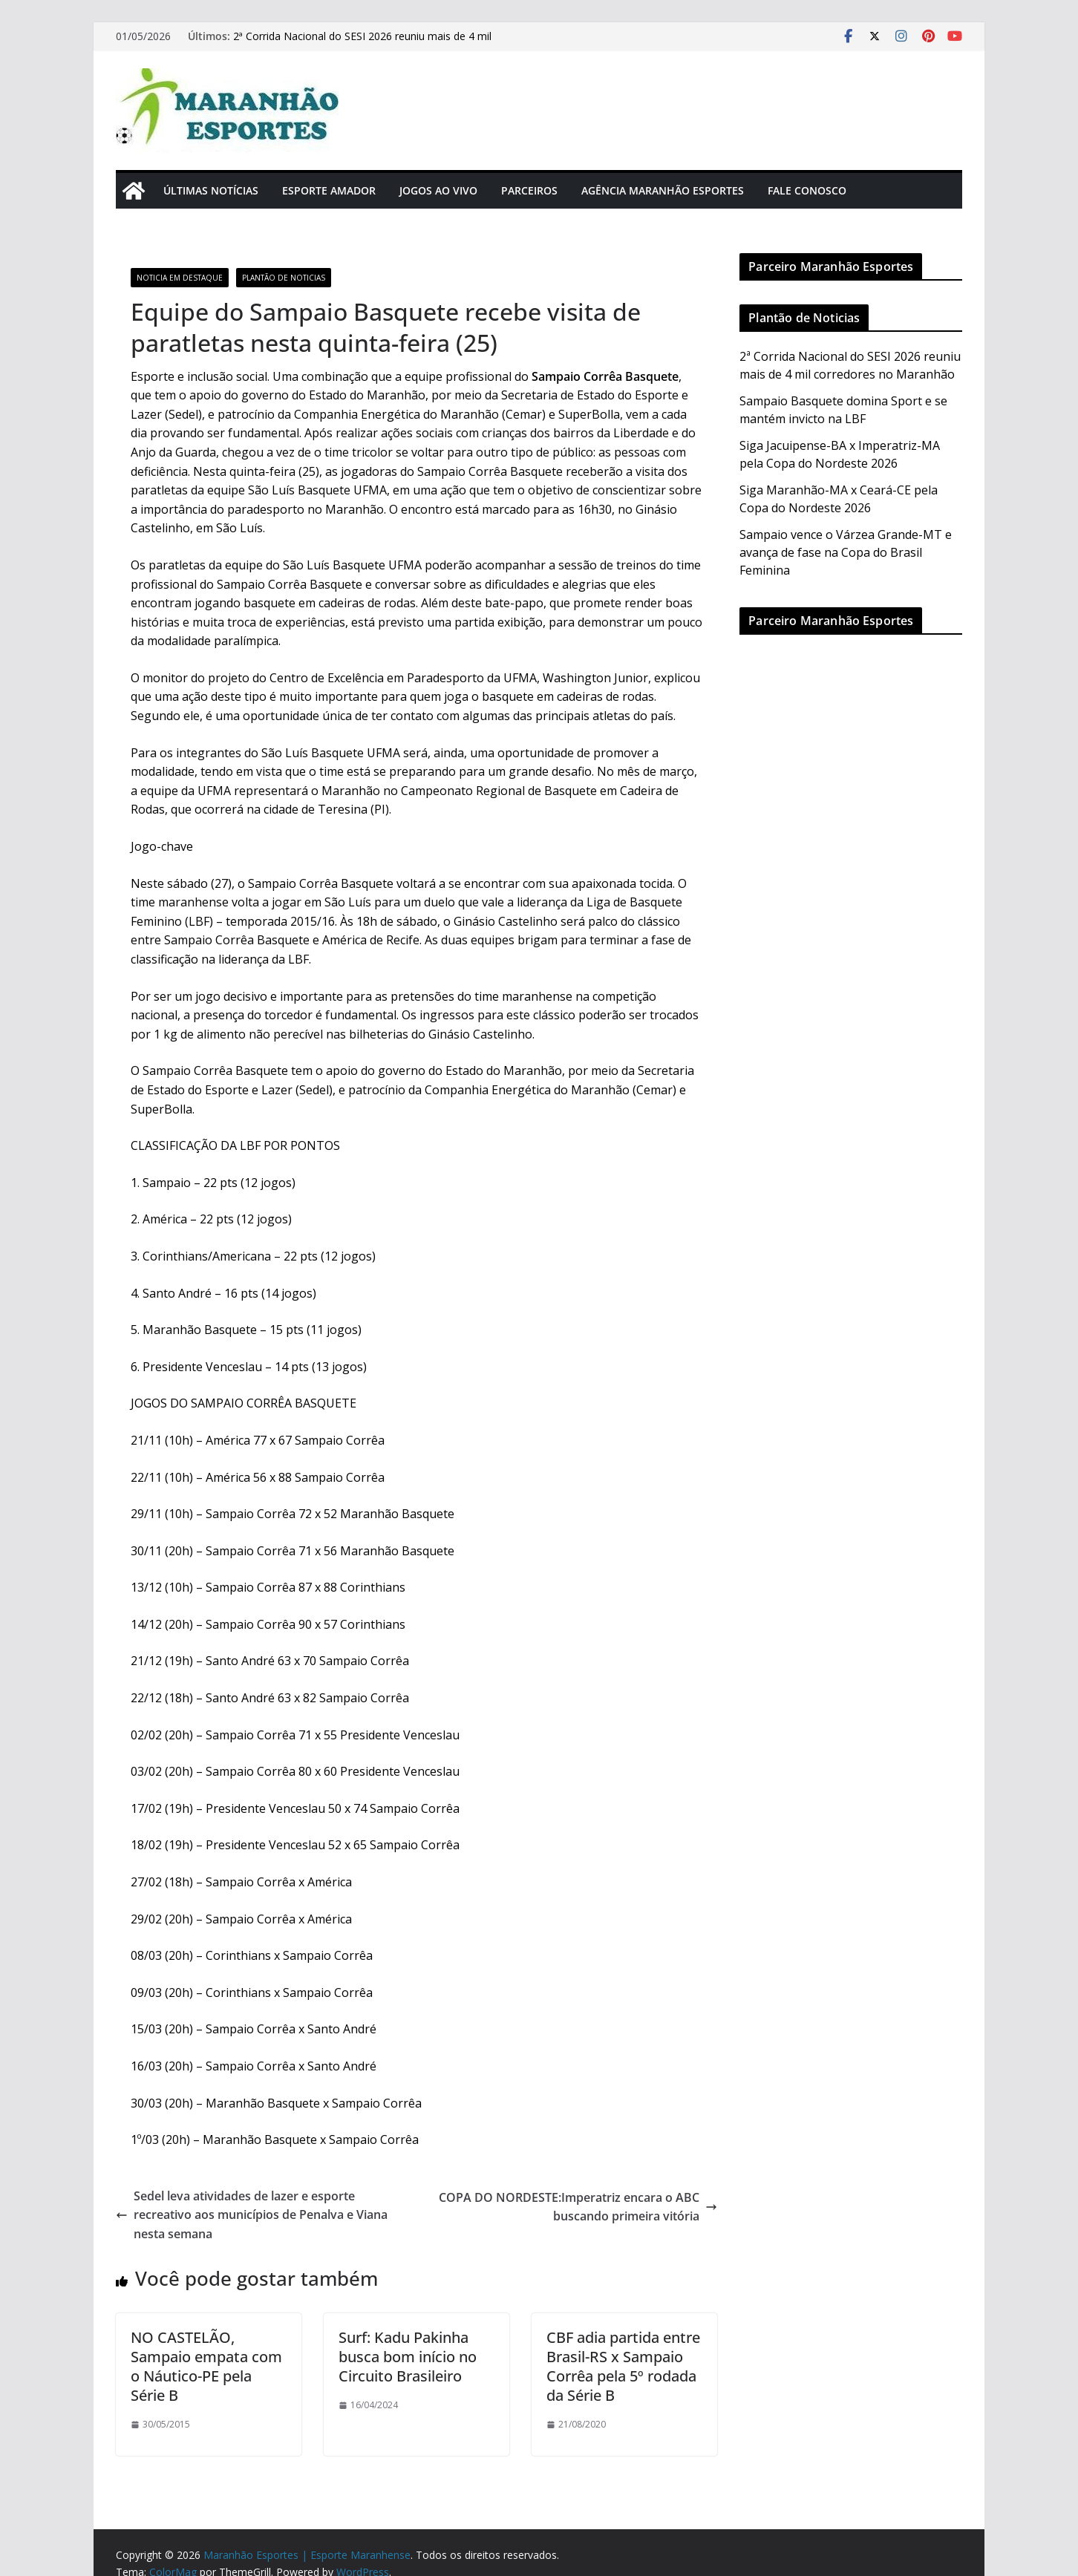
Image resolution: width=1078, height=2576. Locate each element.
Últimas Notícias (210, 190)
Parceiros (529, 190)
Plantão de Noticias (283, 277)
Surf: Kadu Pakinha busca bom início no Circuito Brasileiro (408, 2356)
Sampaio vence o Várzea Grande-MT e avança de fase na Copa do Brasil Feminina (845, 552)
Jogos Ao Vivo (438, 190)
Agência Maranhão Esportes (662, 190)
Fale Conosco (807, 190)
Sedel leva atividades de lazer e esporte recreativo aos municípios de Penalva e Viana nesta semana (252, 2215)
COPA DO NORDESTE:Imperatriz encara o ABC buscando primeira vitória (578, 2207)
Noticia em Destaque (180, 277)
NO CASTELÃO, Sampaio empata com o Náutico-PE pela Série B (206, 2366)
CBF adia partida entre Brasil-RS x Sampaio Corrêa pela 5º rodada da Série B (623, 2366)
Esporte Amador (329, 190)
